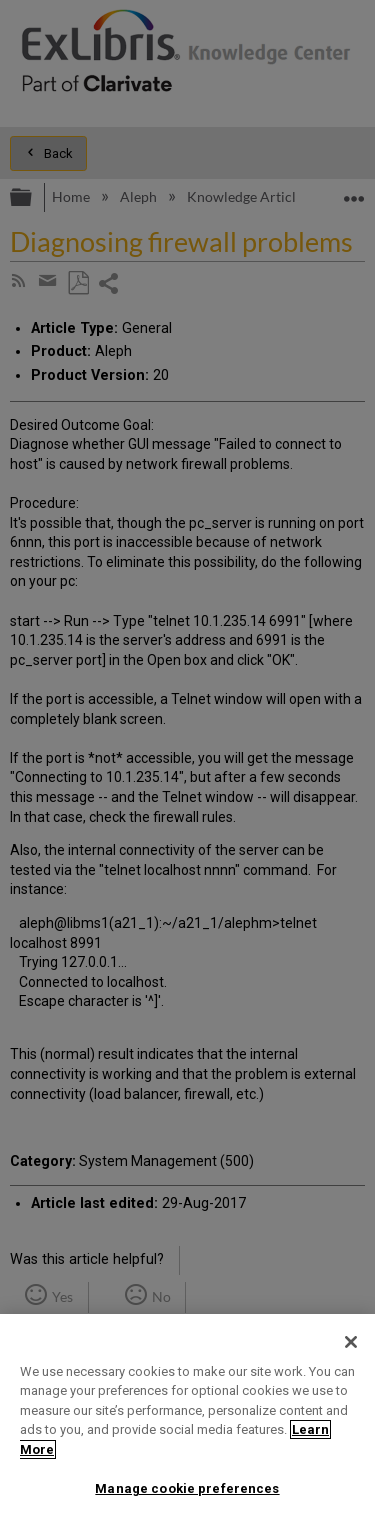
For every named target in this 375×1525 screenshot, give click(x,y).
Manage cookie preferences (187, 1488)
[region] (187, 1419)
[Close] (351, 1342)
